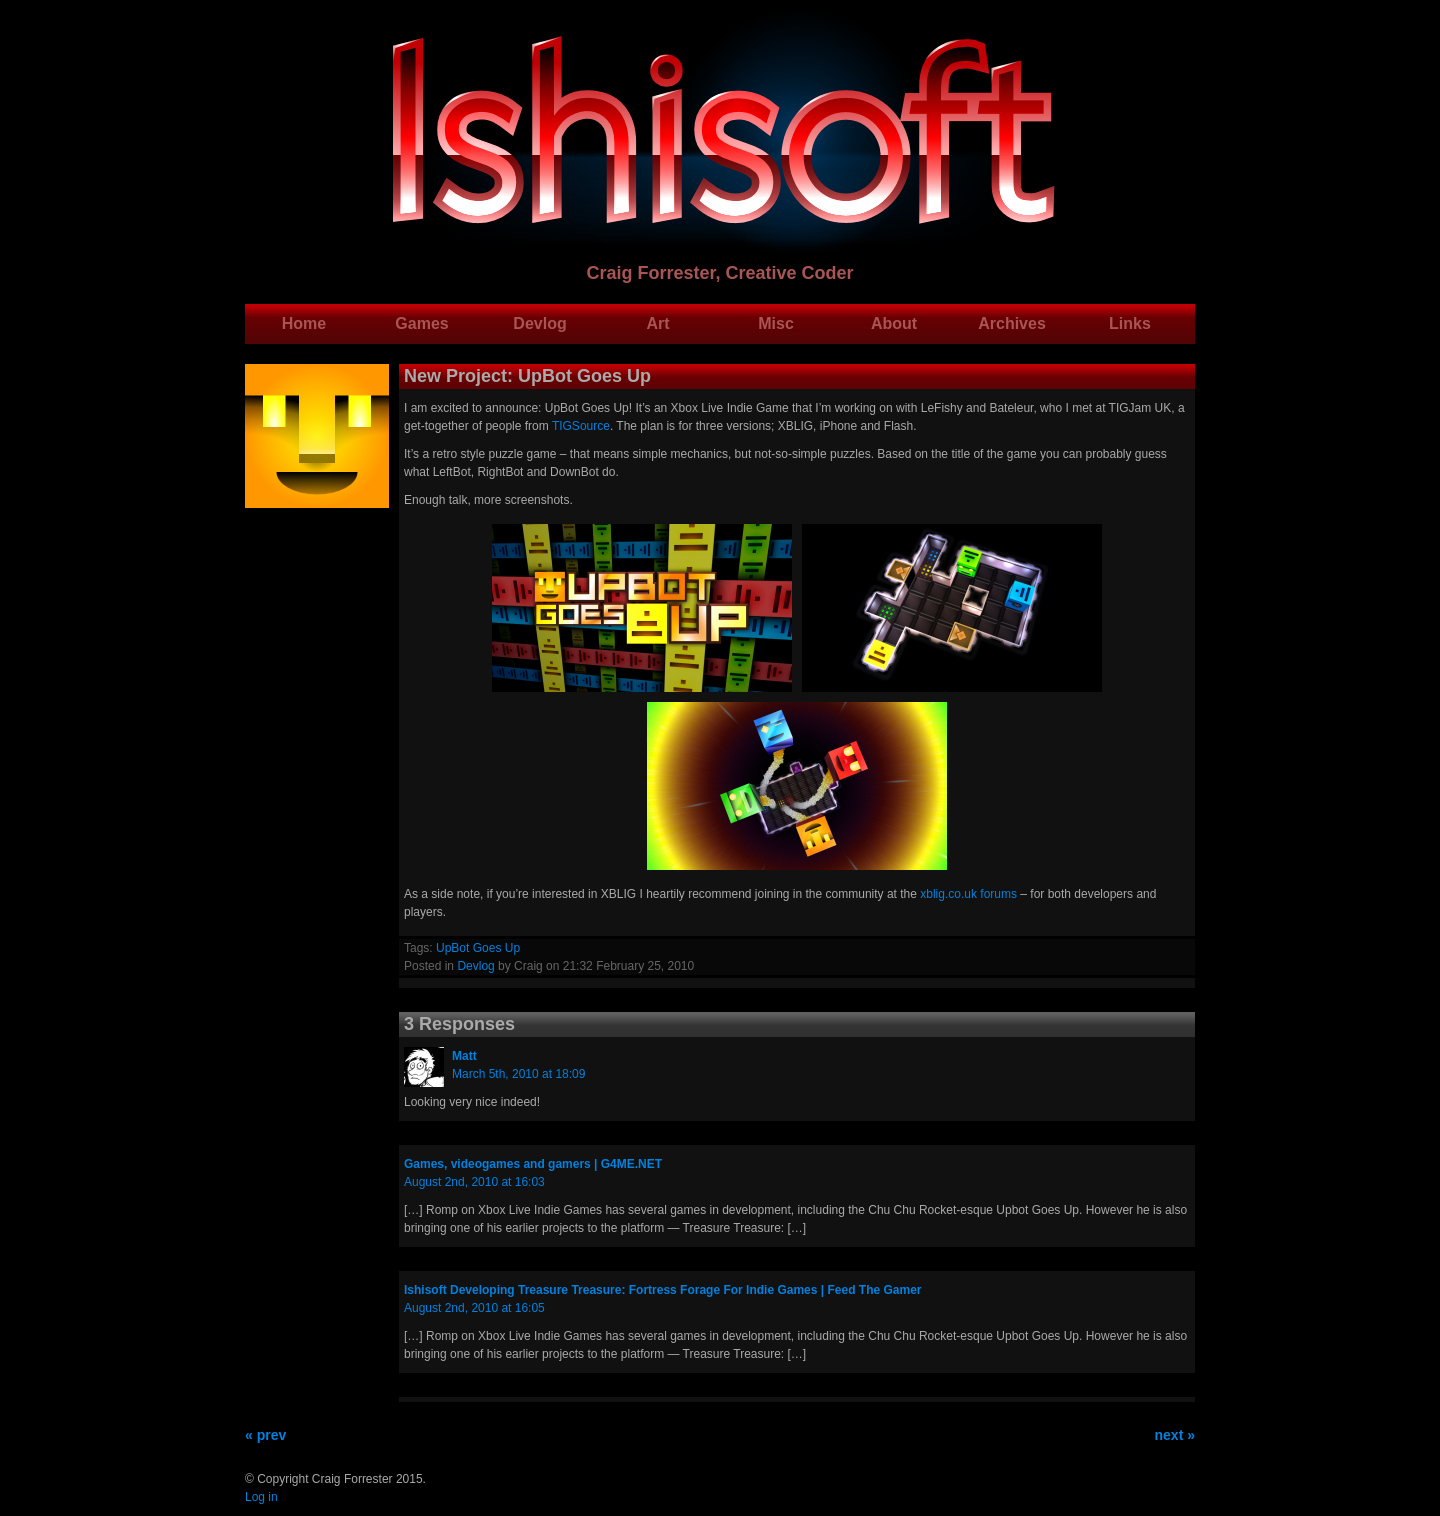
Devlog (539, 323)
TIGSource (581, 426)
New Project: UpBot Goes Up (527, 376)
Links (1130, 323)
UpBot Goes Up (478, 948)
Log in (261, 1497)
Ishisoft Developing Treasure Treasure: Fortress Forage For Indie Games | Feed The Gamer (663, 1290)
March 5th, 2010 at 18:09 (518, 1074)
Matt (464, 1056)
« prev (265, 1435)
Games (421, 323)
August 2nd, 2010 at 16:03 (474, 1182)
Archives (1012, 323)
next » (1175, 1435)
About (894, 323)
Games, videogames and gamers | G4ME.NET (533, 1164)
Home (304, 323)
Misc (776, 323)
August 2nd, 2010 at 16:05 (474, 1308)
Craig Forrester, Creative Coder (719, 273)
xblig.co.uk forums (968, 894)
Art (657, 323)
